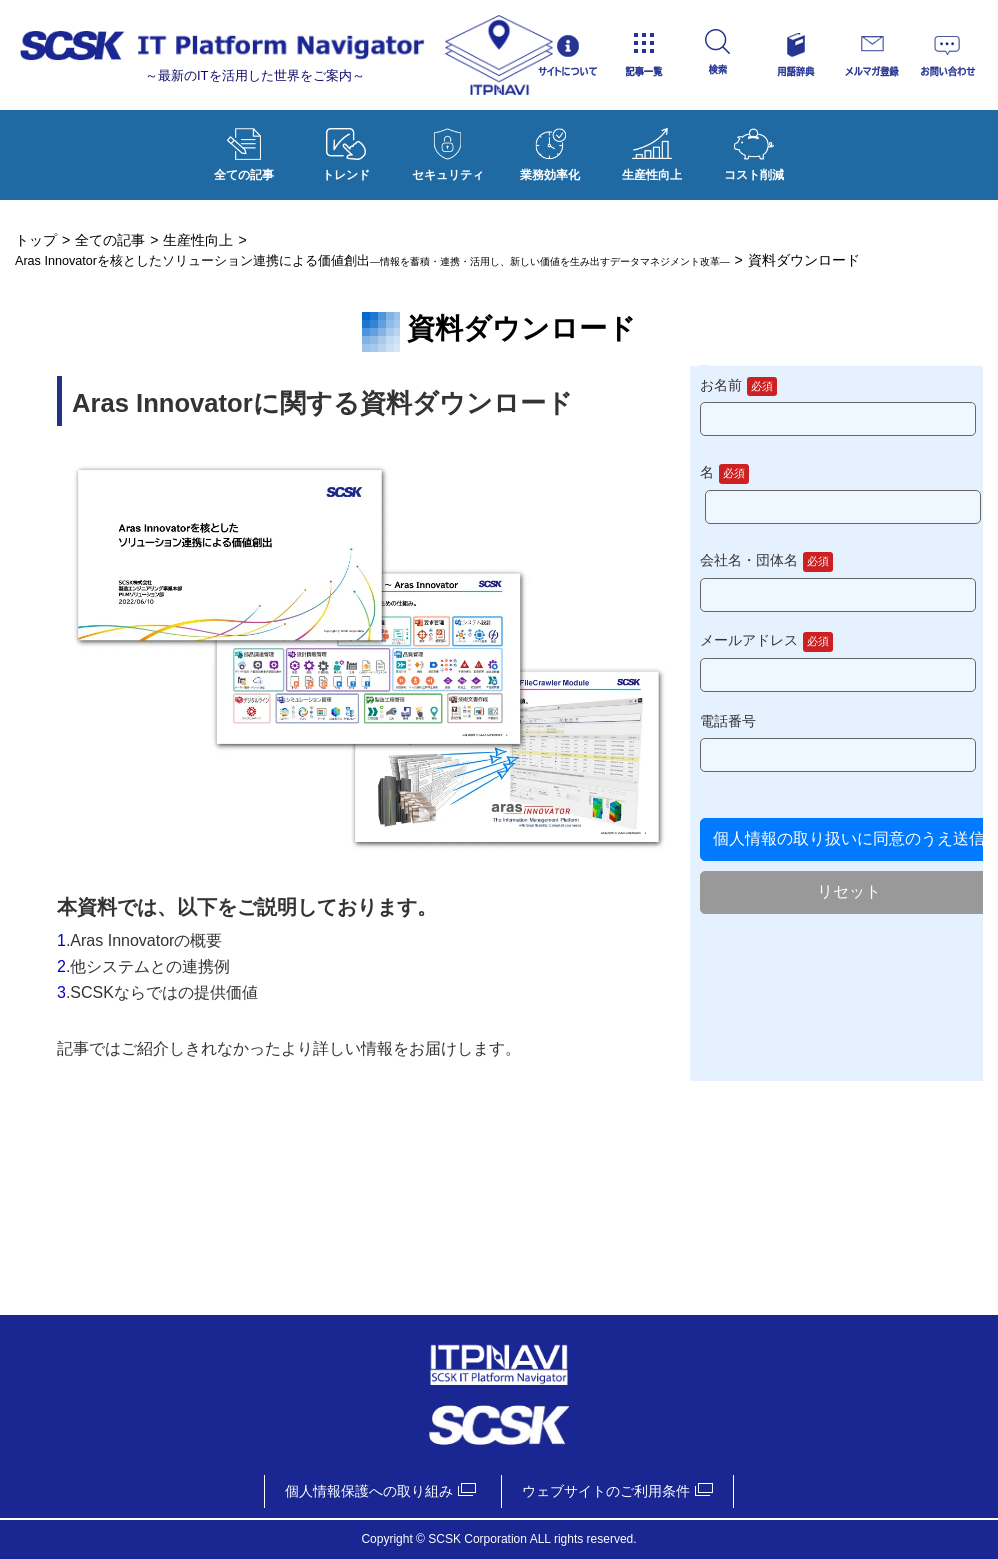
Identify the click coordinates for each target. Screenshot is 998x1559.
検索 (754, 54)
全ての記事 (244, 150)
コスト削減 (754, 150)
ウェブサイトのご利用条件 (606, 1491)
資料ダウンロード (499, 831)
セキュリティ (448, 150)
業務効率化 (550, 150)
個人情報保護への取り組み (369, 1491)
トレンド (346, 150)
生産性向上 (652, 150)
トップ (36, 240)
